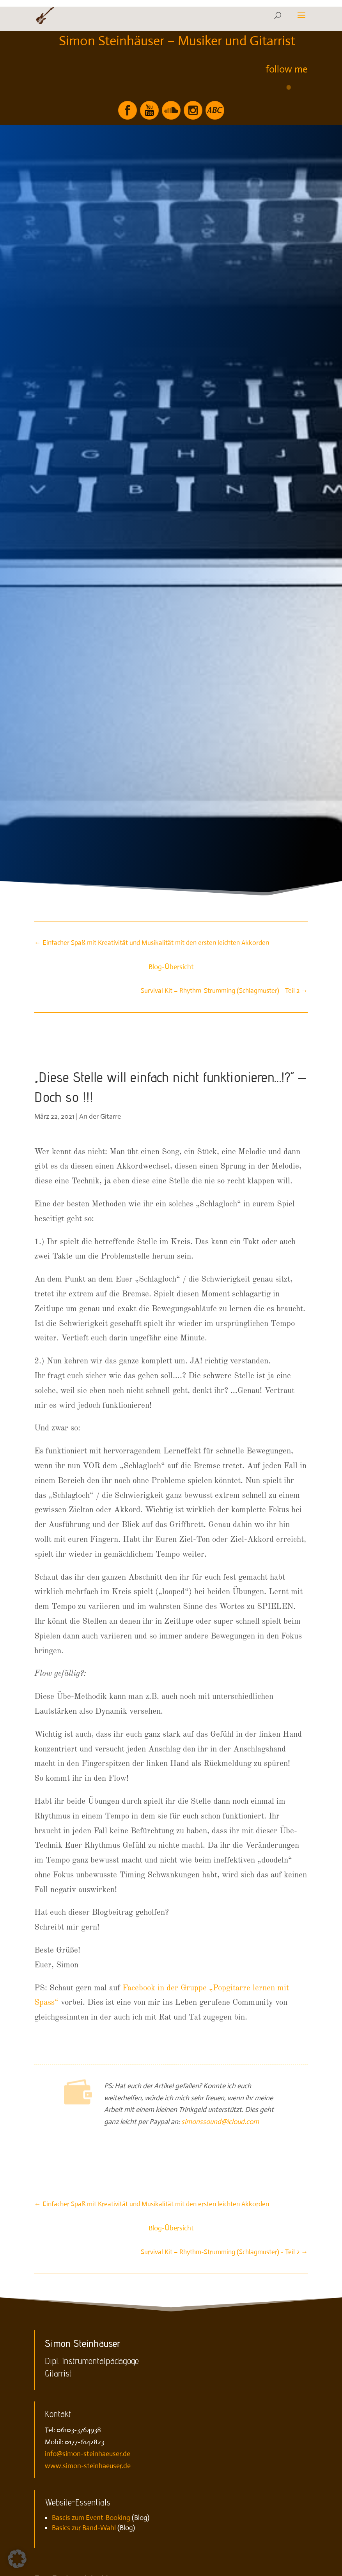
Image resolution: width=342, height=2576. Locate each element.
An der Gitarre (100, 1116)
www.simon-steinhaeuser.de (88, 2465)
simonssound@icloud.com (220, 2121)
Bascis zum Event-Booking (91, 2517)
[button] (17, 2559)
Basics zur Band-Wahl (84, 2527)
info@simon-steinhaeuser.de (87, 2453)
